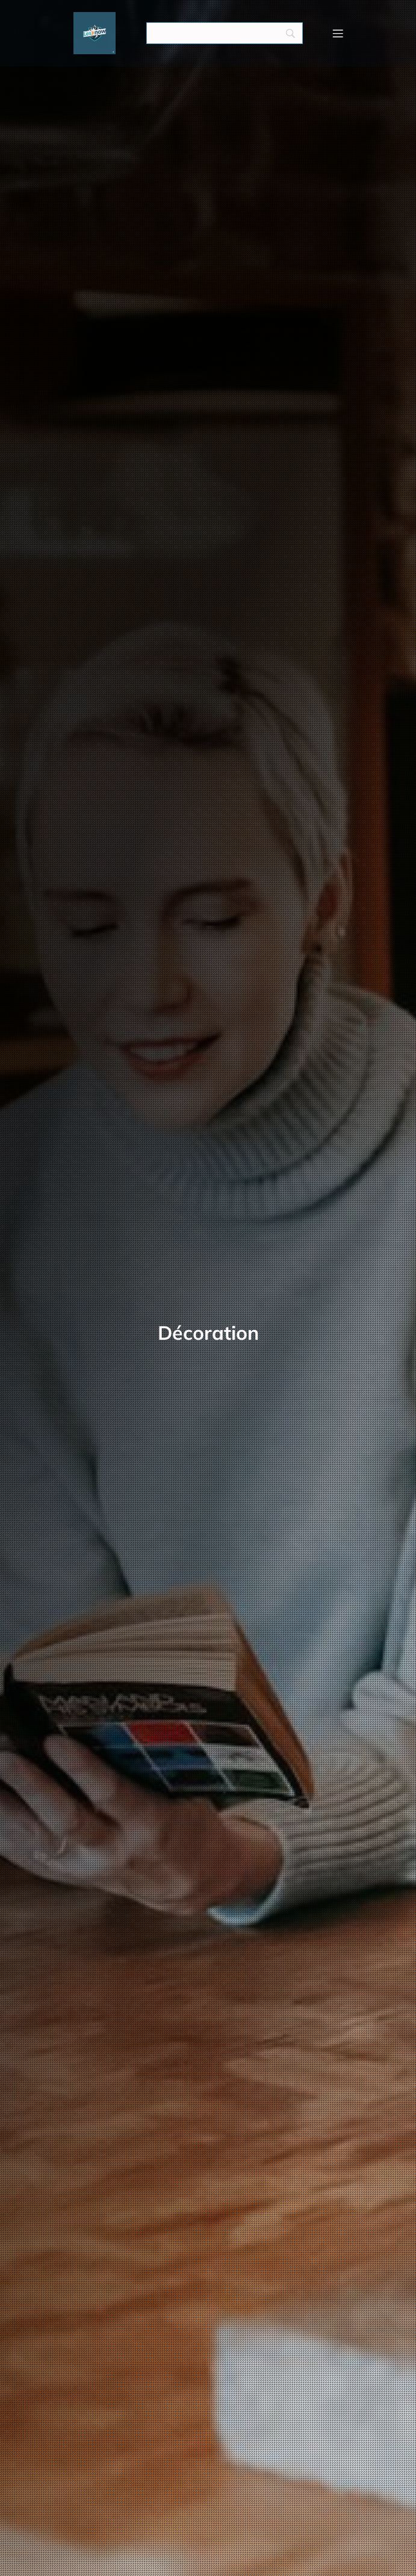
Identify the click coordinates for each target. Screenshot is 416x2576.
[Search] (224, 33)
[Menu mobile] (338, 33)
